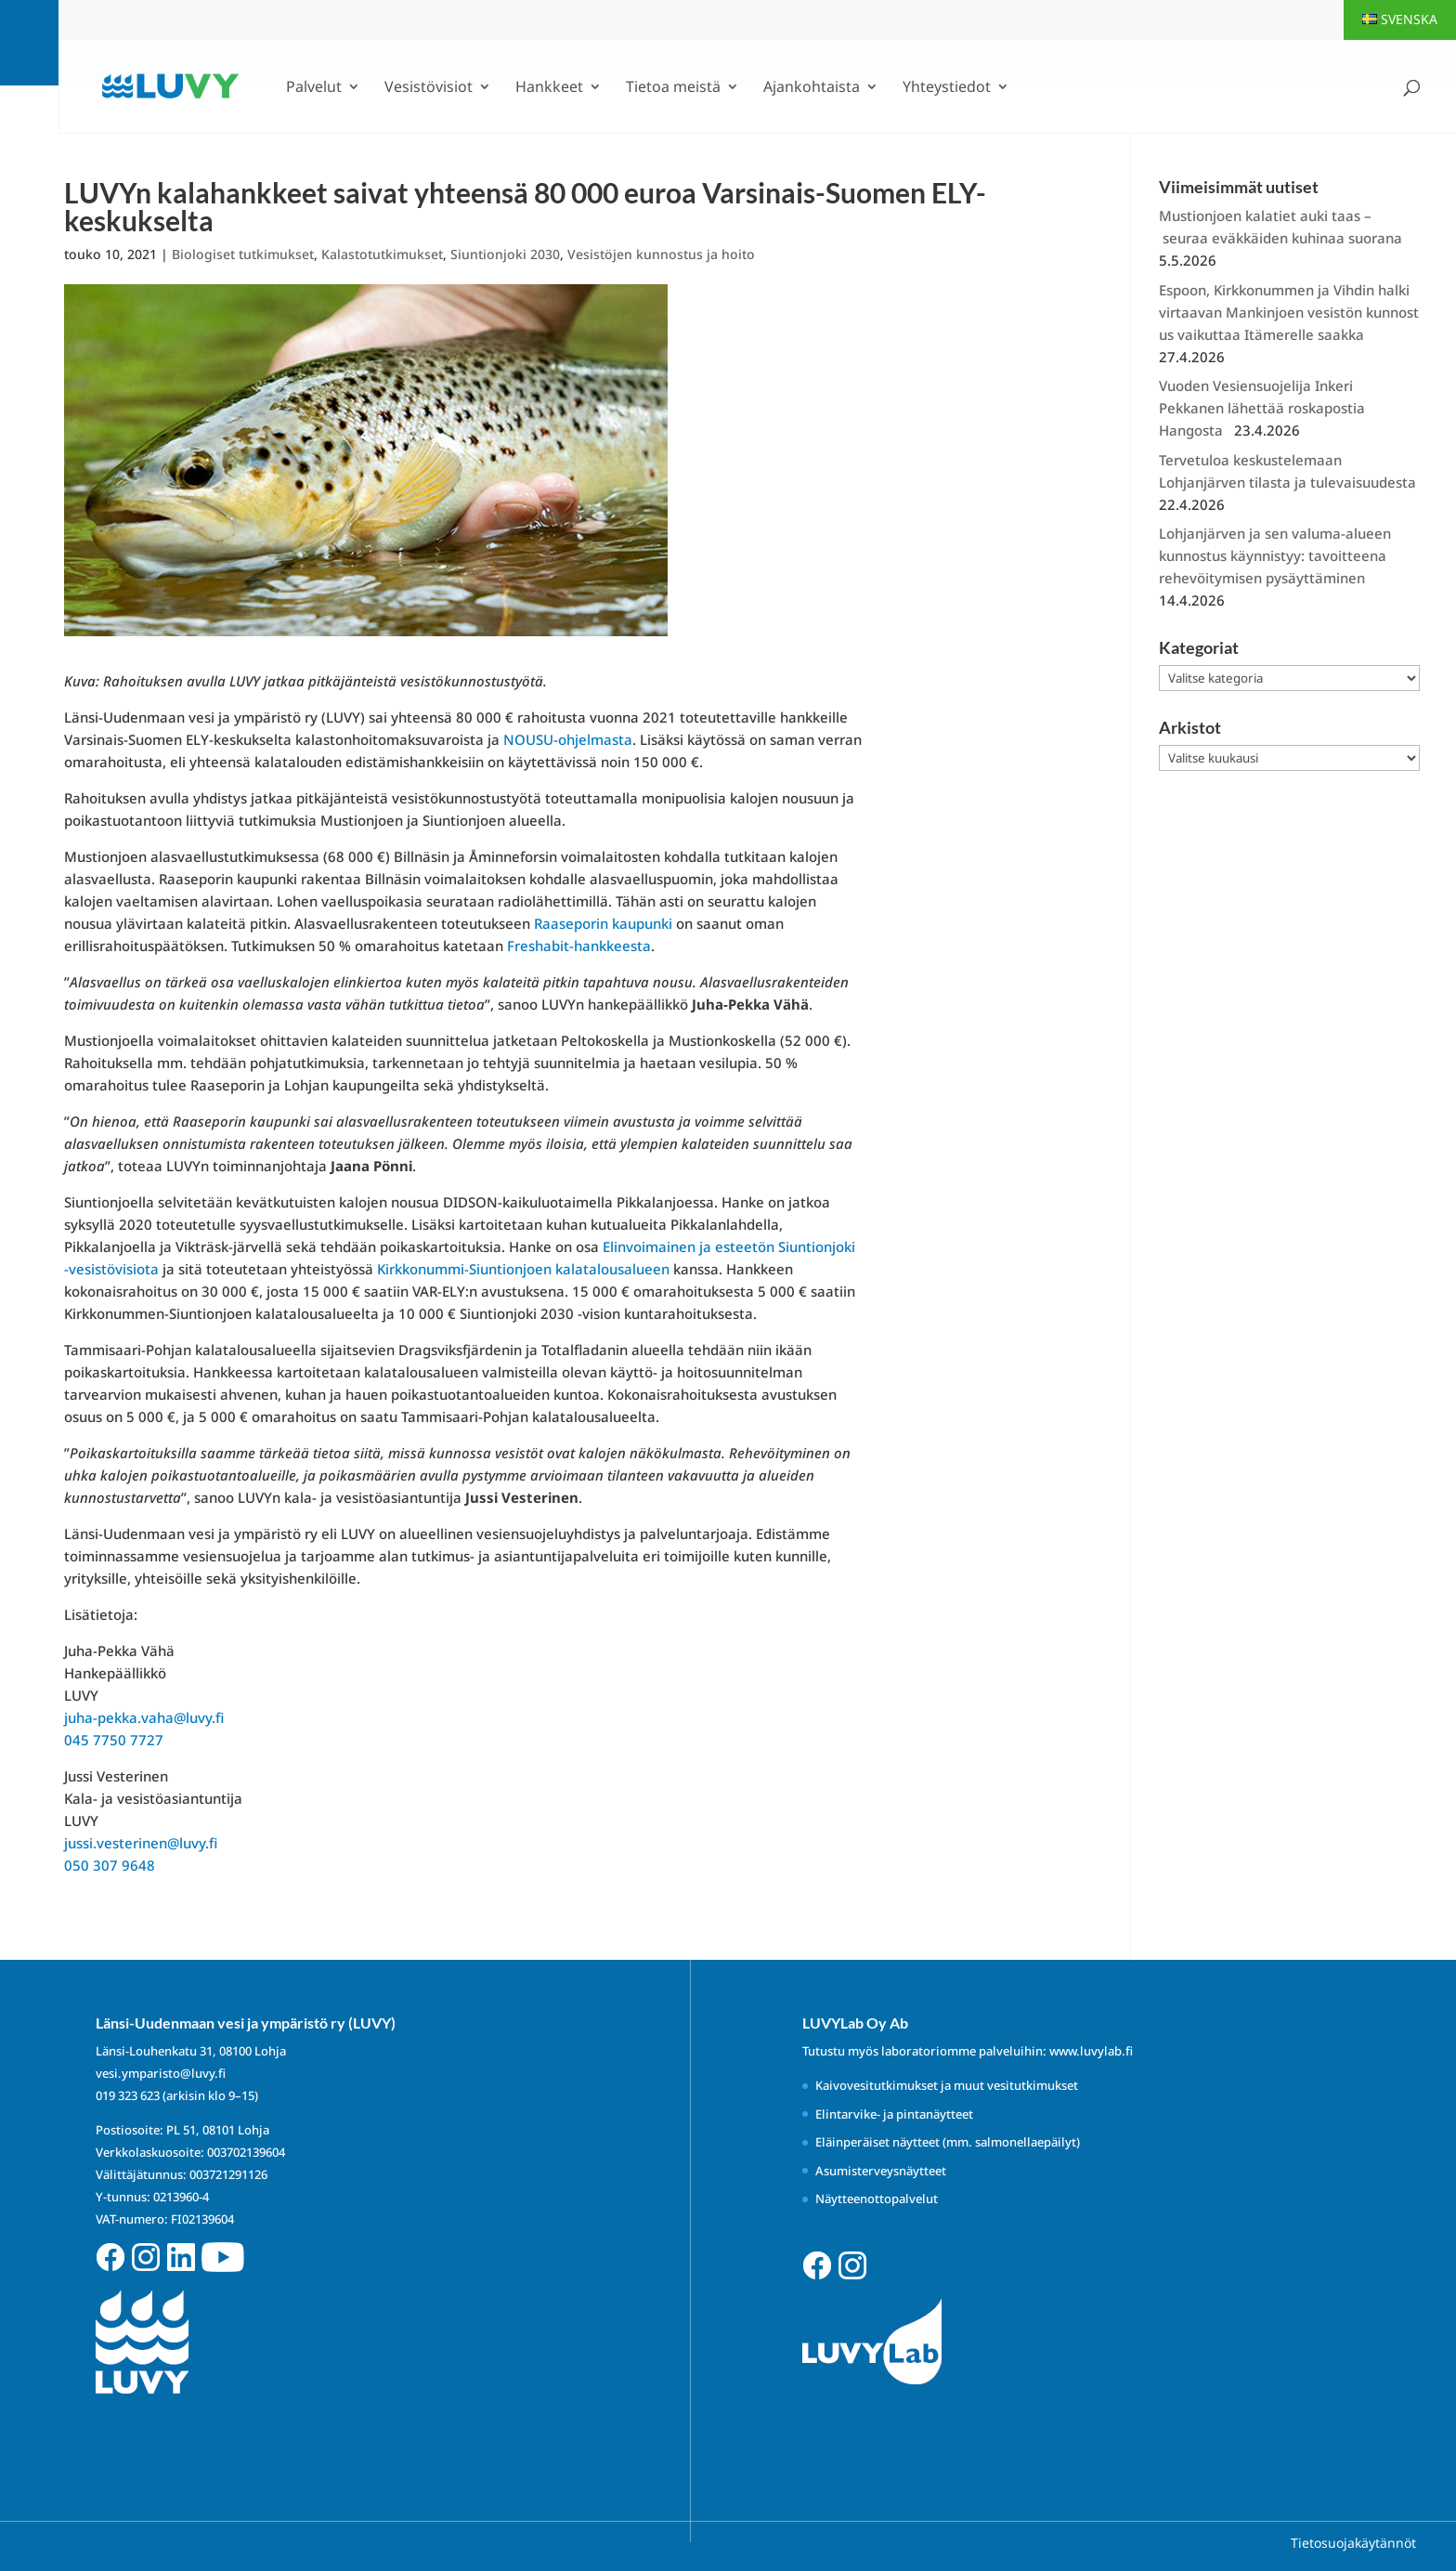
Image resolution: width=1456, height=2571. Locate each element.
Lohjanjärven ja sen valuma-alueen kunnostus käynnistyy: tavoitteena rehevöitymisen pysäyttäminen (1275, 555)
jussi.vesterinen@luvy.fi (140, 1843)
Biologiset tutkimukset (243, 254)
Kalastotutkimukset (382, 254)
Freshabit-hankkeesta (579, 945)
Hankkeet (549, 88)
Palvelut (314, 88)
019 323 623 (128, 2095)
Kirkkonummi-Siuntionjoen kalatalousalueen (523, 1268)
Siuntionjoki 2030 (505, 254)
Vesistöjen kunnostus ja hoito (661, 254)
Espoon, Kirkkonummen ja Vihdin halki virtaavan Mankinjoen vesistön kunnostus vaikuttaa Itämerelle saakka (1289, 312)
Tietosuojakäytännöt (1353, 2542)
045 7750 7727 (113, 1739)
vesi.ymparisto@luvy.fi (161, 2073)
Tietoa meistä (673, 88)
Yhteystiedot (947, 88)
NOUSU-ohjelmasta (567, 739)
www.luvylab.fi (1091, 2050)
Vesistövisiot (428, 88)
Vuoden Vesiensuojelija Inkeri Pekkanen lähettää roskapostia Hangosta (1262, 407)
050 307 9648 (109, 1865)
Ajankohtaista (811, 88)
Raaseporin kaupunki (603, 923)
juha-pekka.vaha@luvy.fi (144, 1717)
